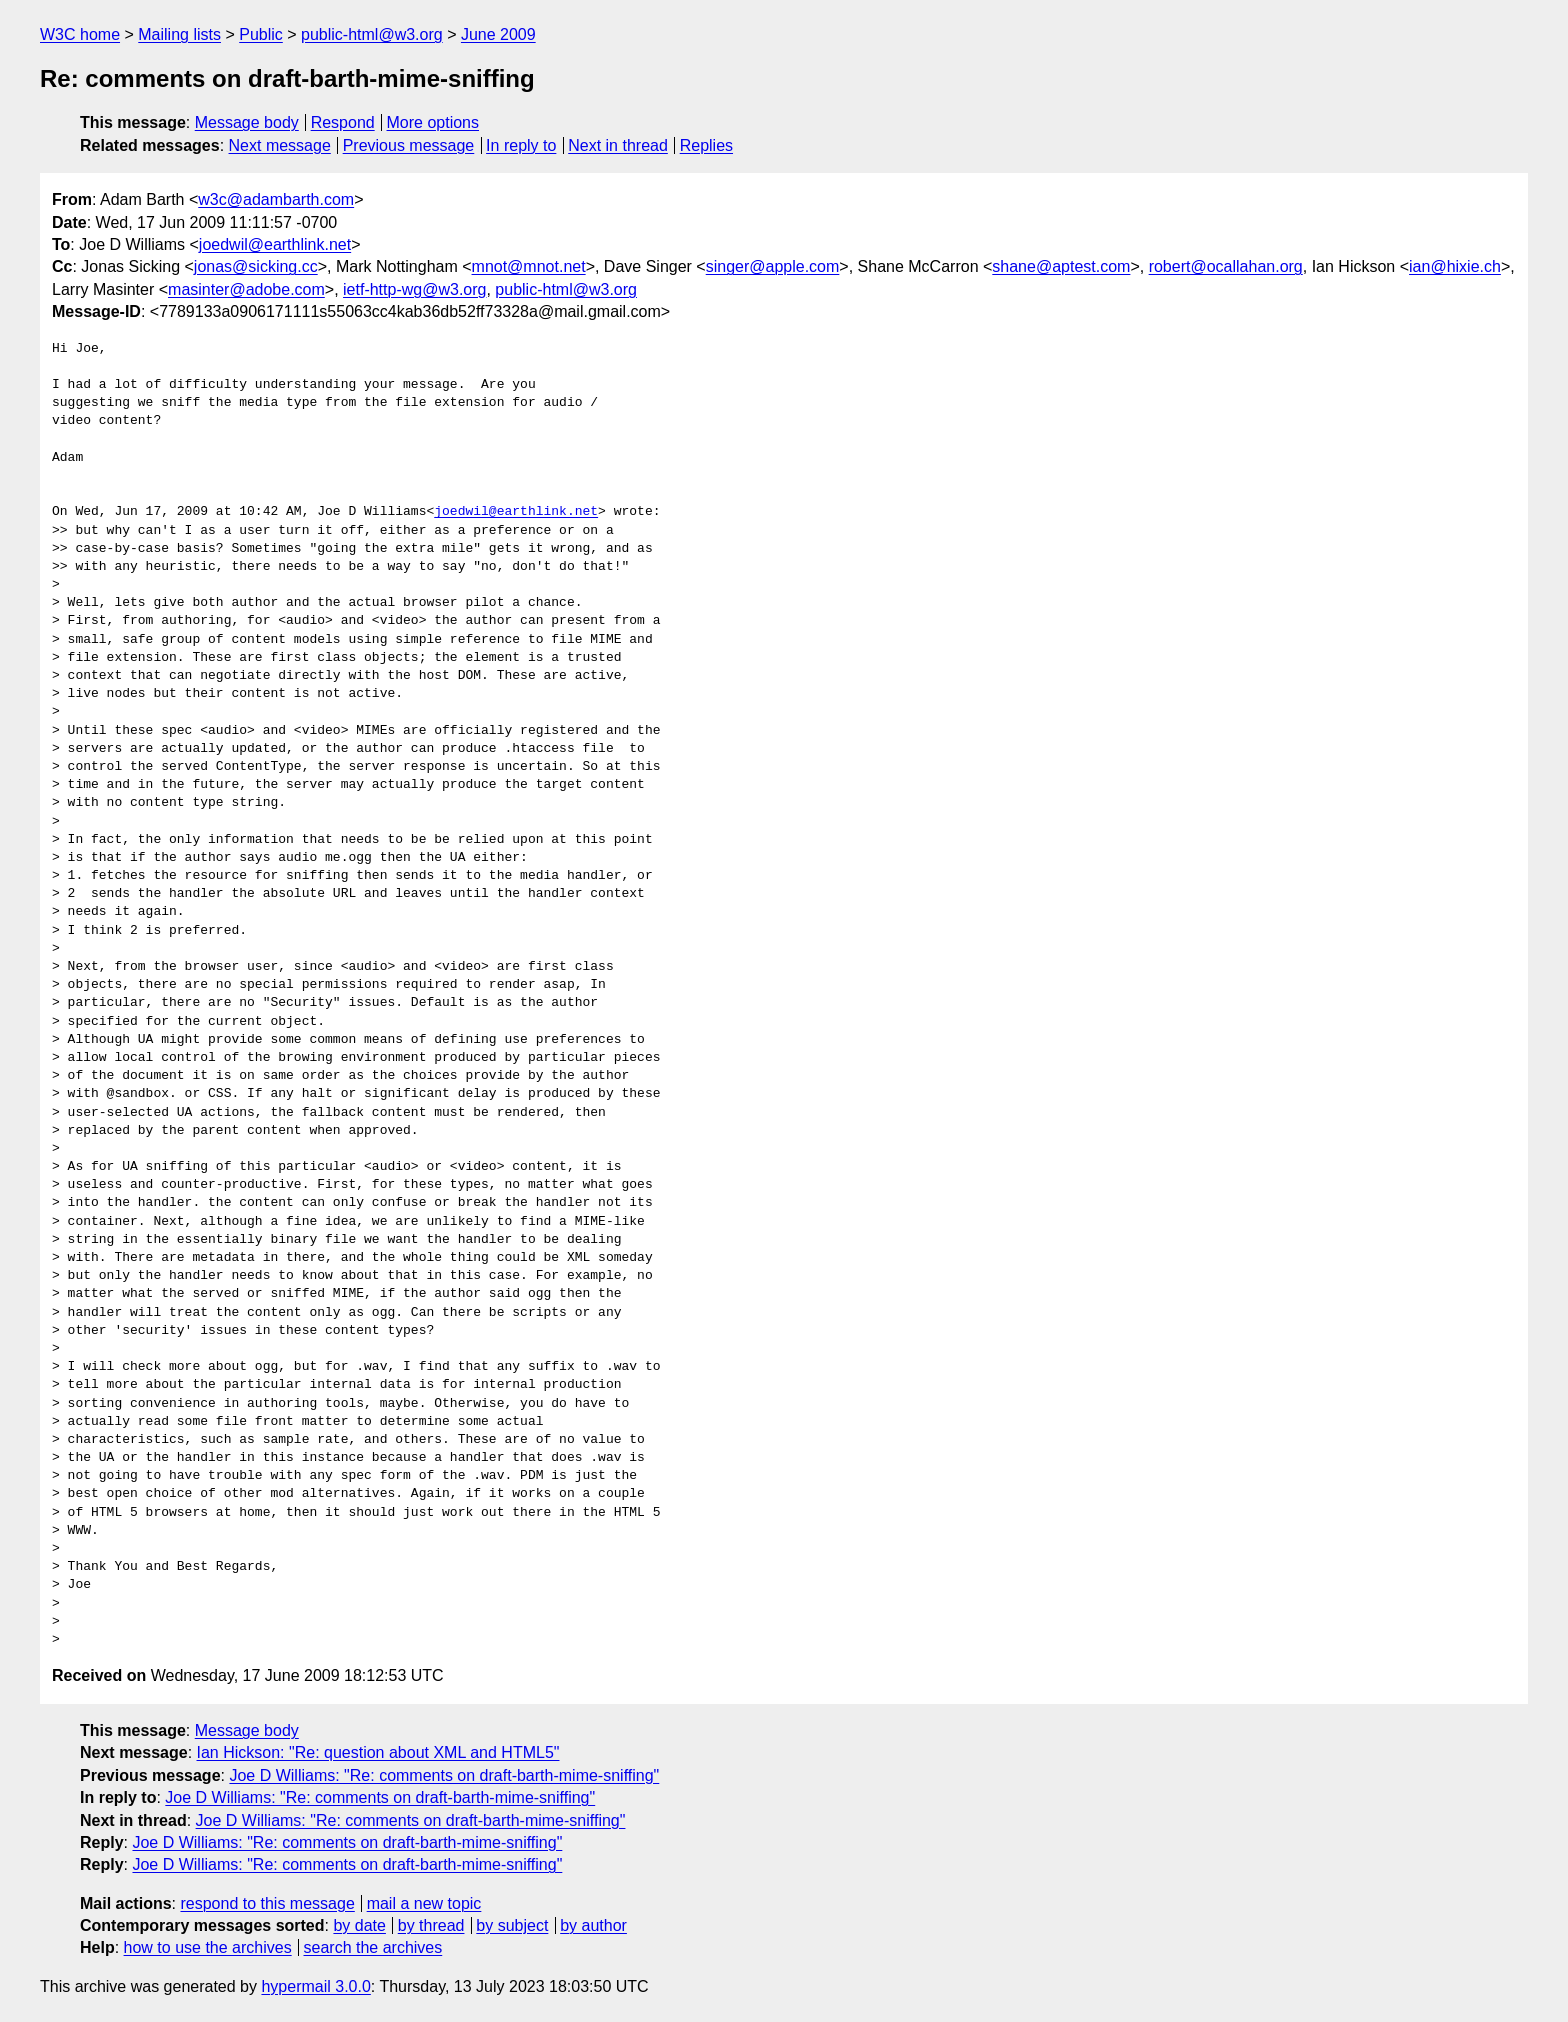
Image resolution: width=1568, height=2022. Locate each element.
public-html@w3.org (372, 34)
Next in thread (618, 145)
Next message (280, 145)
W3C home (80, 34)
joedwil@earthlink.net (275, 244)
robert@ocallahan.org (1226, 266)
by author (593, 1925)
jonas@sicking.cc (256, 266)
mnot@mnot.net (529, 266)
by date (359, 1925)
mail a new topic (424, 1903)
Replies (706, 145)
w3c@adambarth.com (276, 199)
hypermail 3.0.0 (315, 1986)
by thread (431, 1925)
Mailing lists (179, 34)
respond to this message (267, 1903)
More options (433, 122)
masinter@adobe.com (246, 289)
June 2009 (498, 34)
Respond (343, 122)
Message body (247, 122)
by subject (512, 1925)
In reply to (521, 145)
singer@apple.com (773, 266)
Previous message (409, 145)
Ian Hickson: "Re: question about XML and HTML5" (378, 1752)
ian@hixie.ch (1455, 266)
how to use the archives (208, 1947)
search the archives (373, 1947)
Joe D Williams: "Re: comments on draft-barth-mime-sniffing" (444, 1775)
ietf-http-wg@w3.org (414, 289)
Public (261, 34)
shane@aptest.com (1061, 266)
